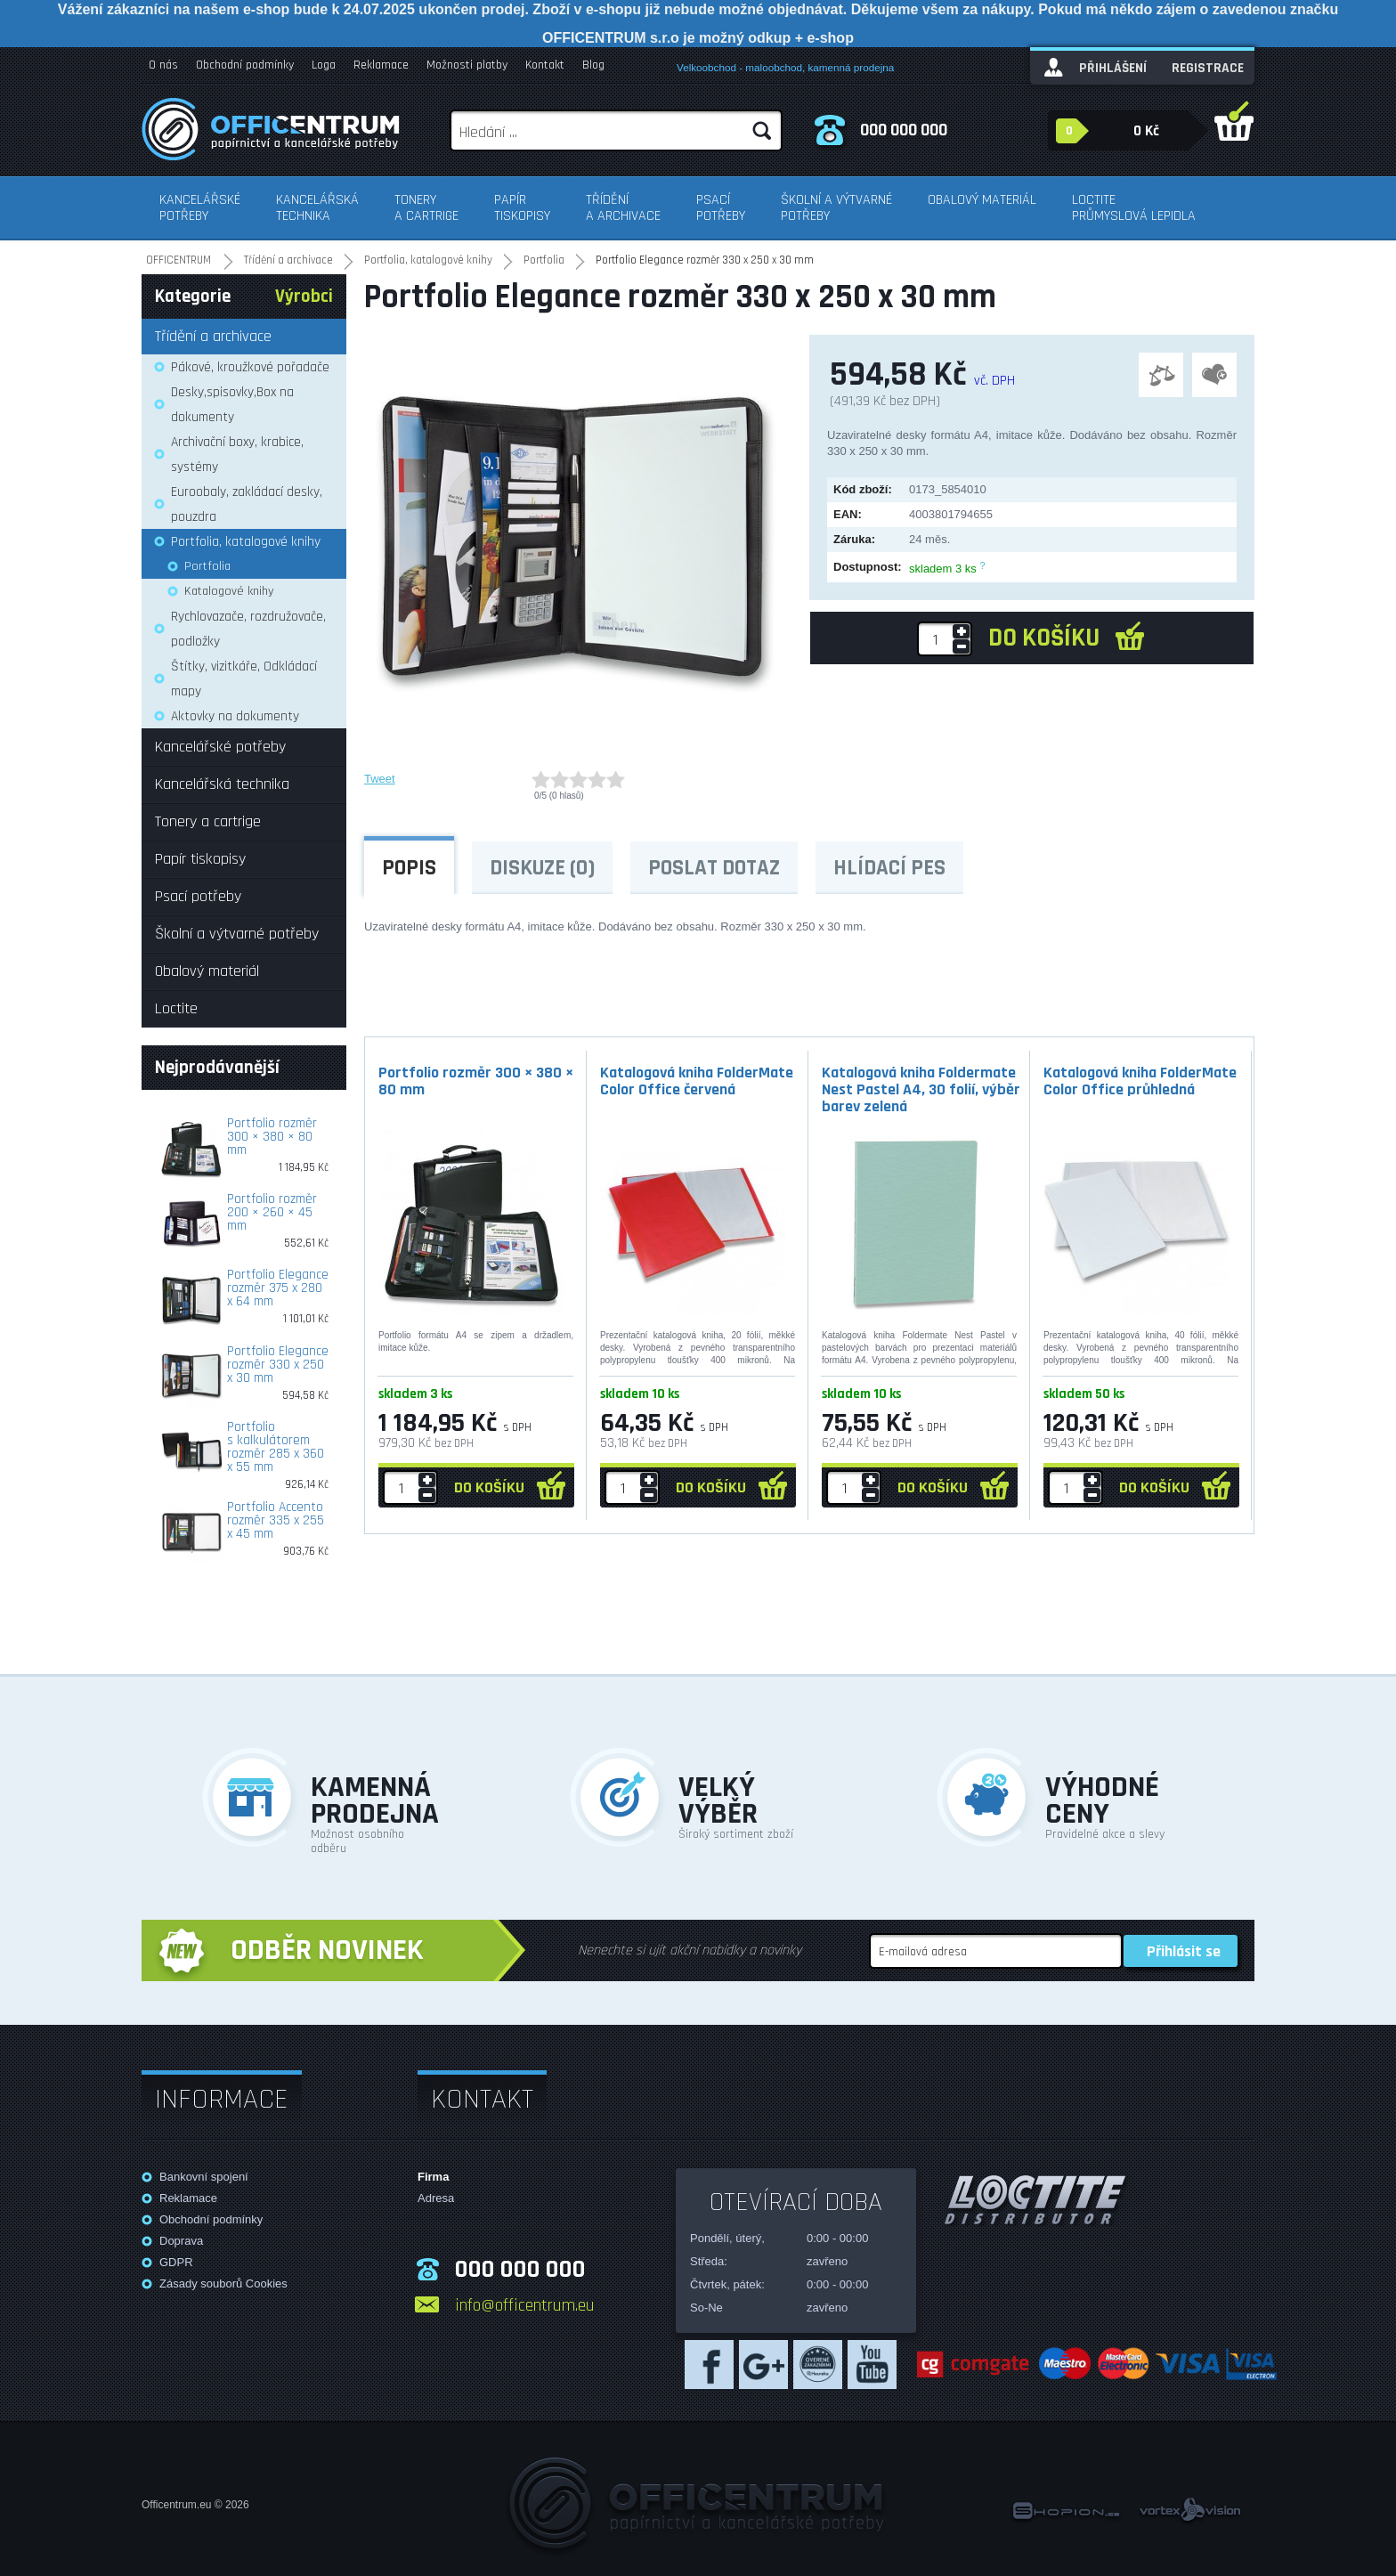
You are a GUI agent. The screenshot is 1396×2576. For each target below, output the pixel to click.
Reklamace (381, 65)
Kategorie (193, 296)
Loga (324, 65)
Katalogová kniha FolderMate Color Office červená (696, 1081)
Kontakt (544, 65)
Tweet (379, 778)
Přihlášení (1113, 68)
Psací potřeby (720, 208)
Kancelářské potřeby (199, 208)
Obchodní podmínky (245, 65)
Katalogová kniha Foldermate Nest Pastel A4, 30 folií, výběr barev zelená (921, 1089)
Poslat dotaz (714, 868)
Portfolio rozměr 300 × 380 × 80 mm (475, 1081)
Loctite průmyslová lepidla (1134, 208)
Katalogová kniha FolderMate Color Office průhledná (1140, 1081)
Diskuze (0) (542, 868)
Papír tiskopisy (522, 208)
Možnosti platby (466, 65)
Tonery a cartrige (426, 208)
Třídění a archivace (623, 208)
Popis (409, 868)
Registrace (1208, 68)
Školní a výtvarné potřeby (836, 208)
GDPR (176, 2262)
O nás (163, 65)
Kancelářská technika (317, 208)
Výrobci (304, 296)
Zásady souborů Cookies (223, 2283)
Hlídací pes (889, 868)
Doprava (181, 2240)
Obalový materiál (982, 200)
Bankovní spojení (203, 2176)
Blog (593, 65)
